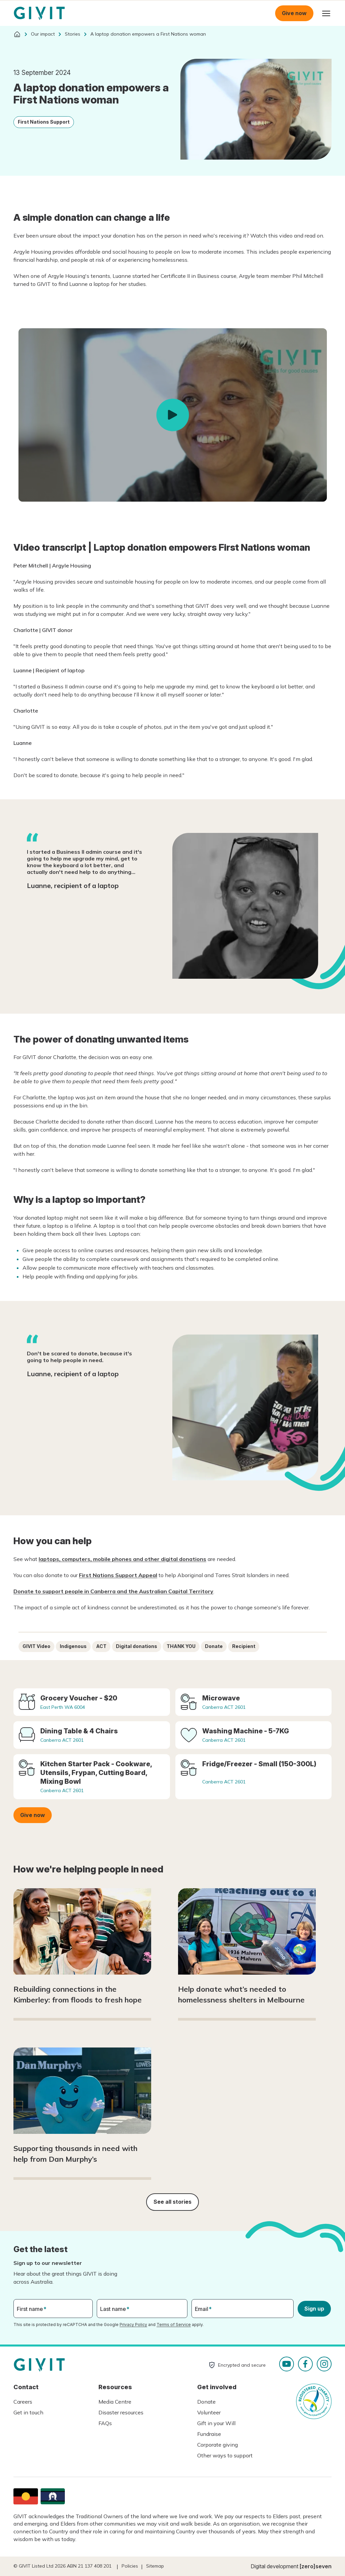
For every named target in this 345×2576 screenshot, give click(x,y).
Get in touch (28, 2412)
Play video (172, 415)
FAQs (105, 2423)
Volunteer (209, 2412)
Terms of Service (174, 2324)
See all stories (172, 2201)
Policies (130, 2566)
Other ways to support (225, 2455)
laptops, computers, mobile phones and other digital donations (122, 1559)
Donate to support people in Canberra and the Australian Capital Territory (113, 1591)
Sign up (314, 2308)
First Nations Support (44, 122)
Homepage (39, 13)
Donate (214, 1646)
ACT (101, 1646)
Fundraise (209, 2434)
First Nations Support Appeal (118, 1575)
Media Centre (114, 2401)
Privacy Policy (133, 2324)
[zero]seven (316, 2566)
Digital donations (136, 1646)
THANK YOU (181, 1646)
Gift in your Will (216, 2423)
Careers (22, 2401)
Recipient (243, 1646)
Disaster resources (120, 2412)
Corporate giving (217, 2444)
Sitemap (155, 2566)
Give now (294, 13)
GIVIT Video (36, 1646)
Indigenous (73, 1646)
